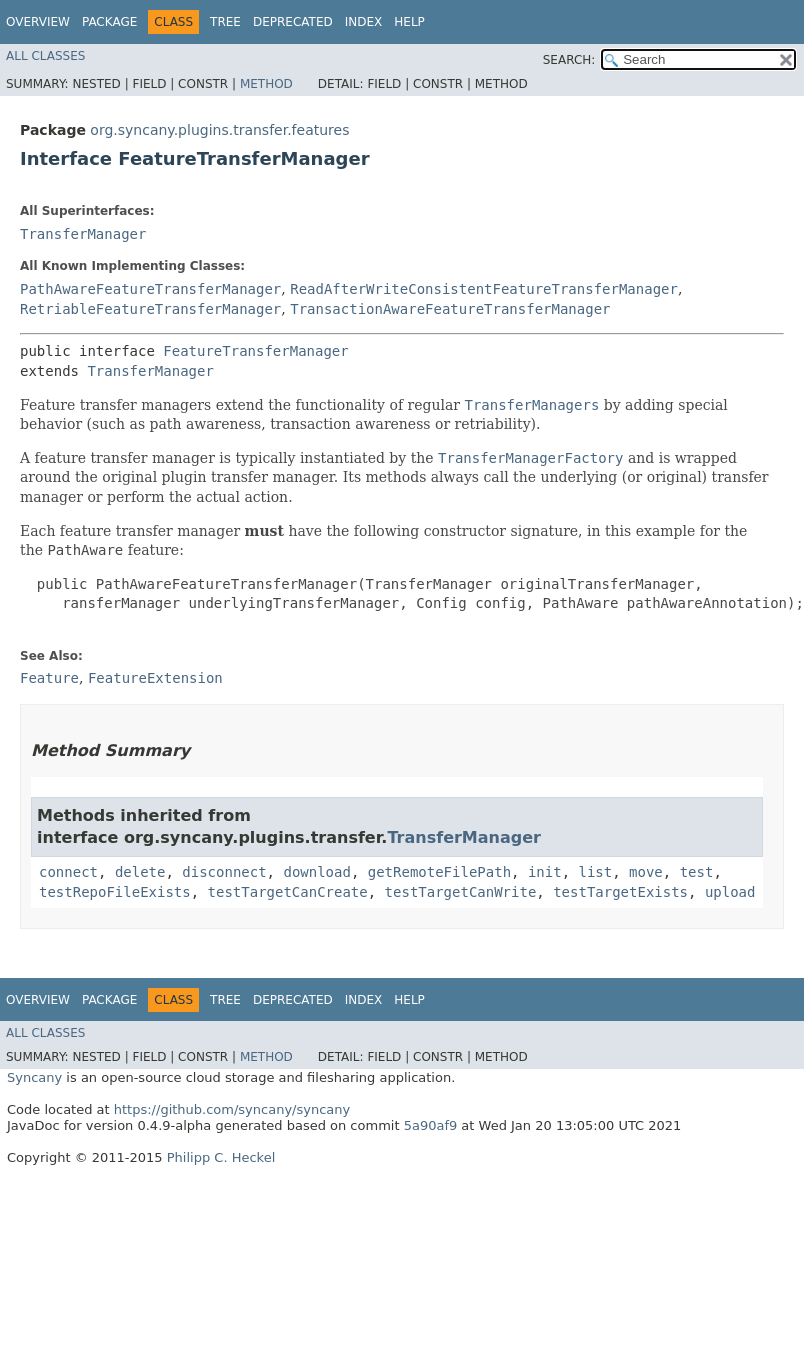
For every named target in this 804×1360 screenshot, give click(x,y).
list (596, 872)
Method (266, 84)
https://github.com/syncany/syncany (232, 1109)
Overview (38, 22)
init (545, 872)
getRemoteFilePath (439, 872)
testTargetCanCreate (288, 892)
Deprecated (293, 22)
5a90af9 (431, 1125)
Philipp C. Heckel (221, 1157)
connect (68, 872)
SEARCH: (569, 60)
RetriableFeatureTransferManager (150, 309)
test (697, 872)
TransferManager (83, 234)
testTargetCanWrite (461, 892)
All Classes (45, 56)
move (646, 872)
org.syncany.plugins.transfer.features (219, 130)
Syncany (34, 1077)
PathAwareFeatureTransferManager (150, 289)
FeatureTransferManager (255, 351)
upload (730, 892)
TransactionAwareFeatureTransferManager (450, 309)
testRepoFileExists (115, 892)
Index (364, 22)
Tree (225, 22)
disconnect (224, 872)
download (316, 872)
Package (109, 22)
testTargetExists (620, 892)
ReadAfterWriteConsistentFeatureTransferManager (484, 289)
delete (140, 872)
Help (409, 22)
